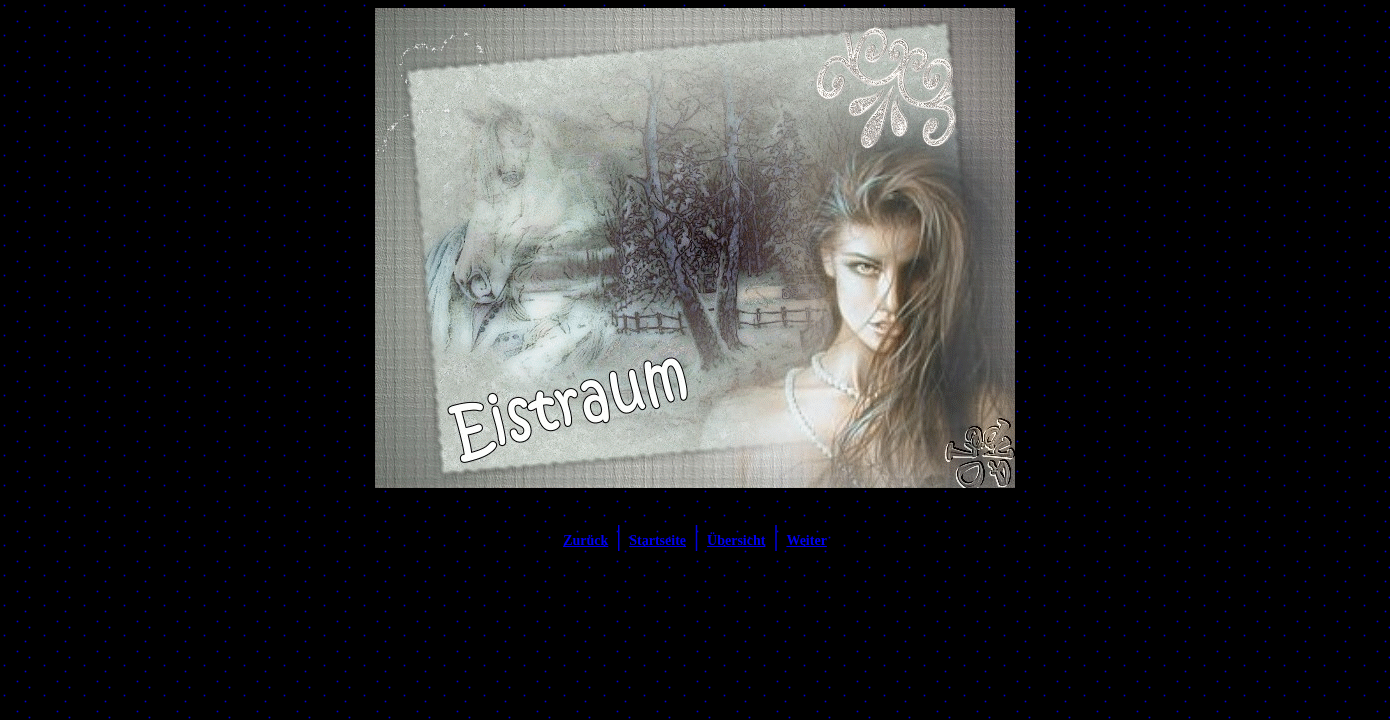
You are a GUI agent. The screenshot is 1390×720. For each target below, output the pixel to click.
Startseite (657, 540)
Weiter (806, 540)
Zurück (585, 540)
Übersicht (736, 540)
